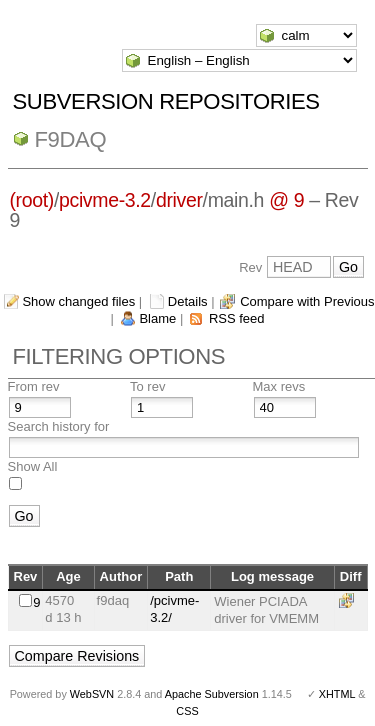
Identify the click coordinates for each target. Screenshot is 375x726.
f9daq (71, 139)
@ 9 (286, 200)
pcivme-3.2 (105, 200)
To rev (147, 386)
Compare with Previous (307, 301)
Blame (157, 318)
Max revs (279, 386)
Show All (33, 466)
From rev (34, 386)
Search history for (59, 426)
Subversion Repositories (166, 101)
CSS (187, 711)
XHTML (337, 694)
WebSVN (92, 694)
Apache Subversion (212, 694)
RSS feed (237, 318)
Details (188, 301)
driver (179, 200)
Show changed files (78, 301)
